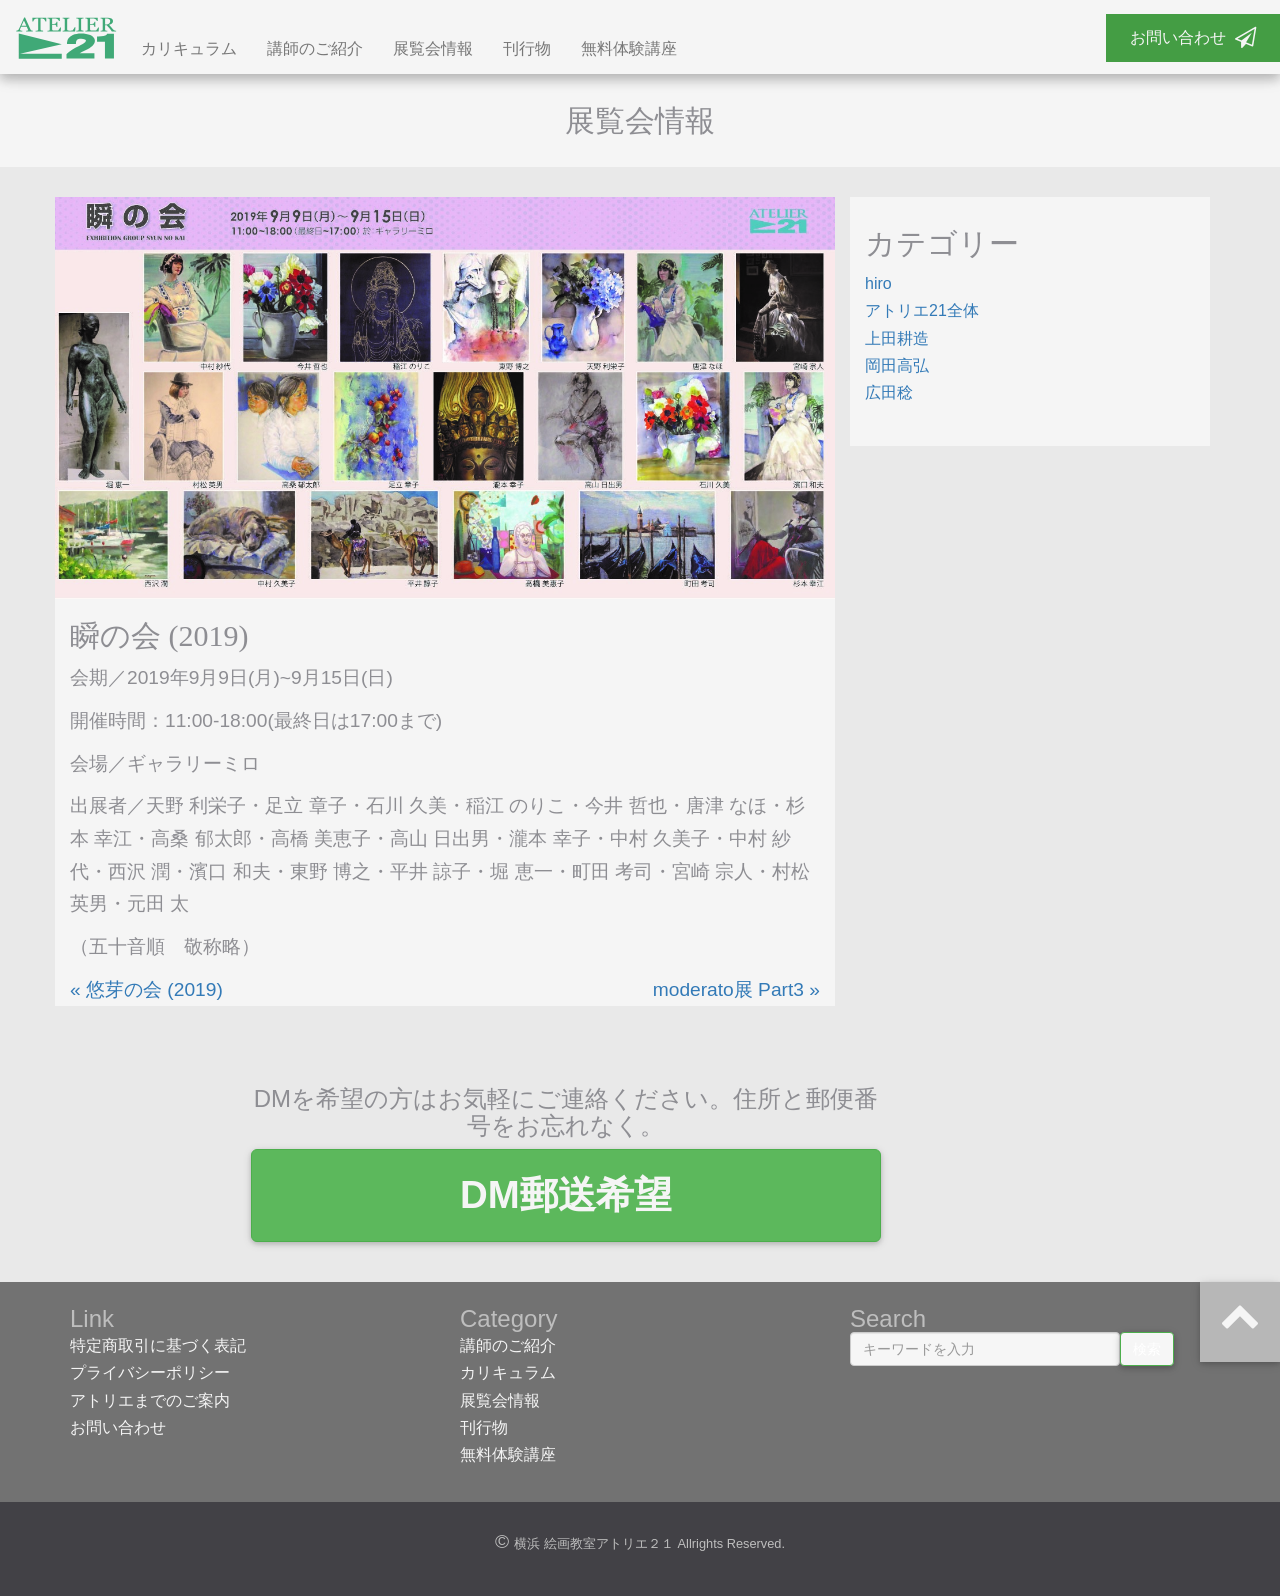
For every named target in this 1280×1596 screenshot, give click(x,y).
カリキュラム (189, 52)
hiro (878, 287)
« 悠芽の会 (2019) (146, 992)
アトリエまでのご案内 (150, 1403)
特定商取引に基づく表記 (158, 1349)
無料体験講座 (629, 52)
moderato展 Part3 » (736, 992)
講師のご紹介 (315, 52)
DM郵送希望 (640, 1198)
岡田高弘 (897, 369)
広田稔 (889, 396)
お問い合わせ (1193, 37)
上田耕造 (897, 341)
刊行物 (527, 52)
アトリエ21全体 (922, 314)
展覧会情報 (433, 52)
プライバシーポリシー (150, 1376)
